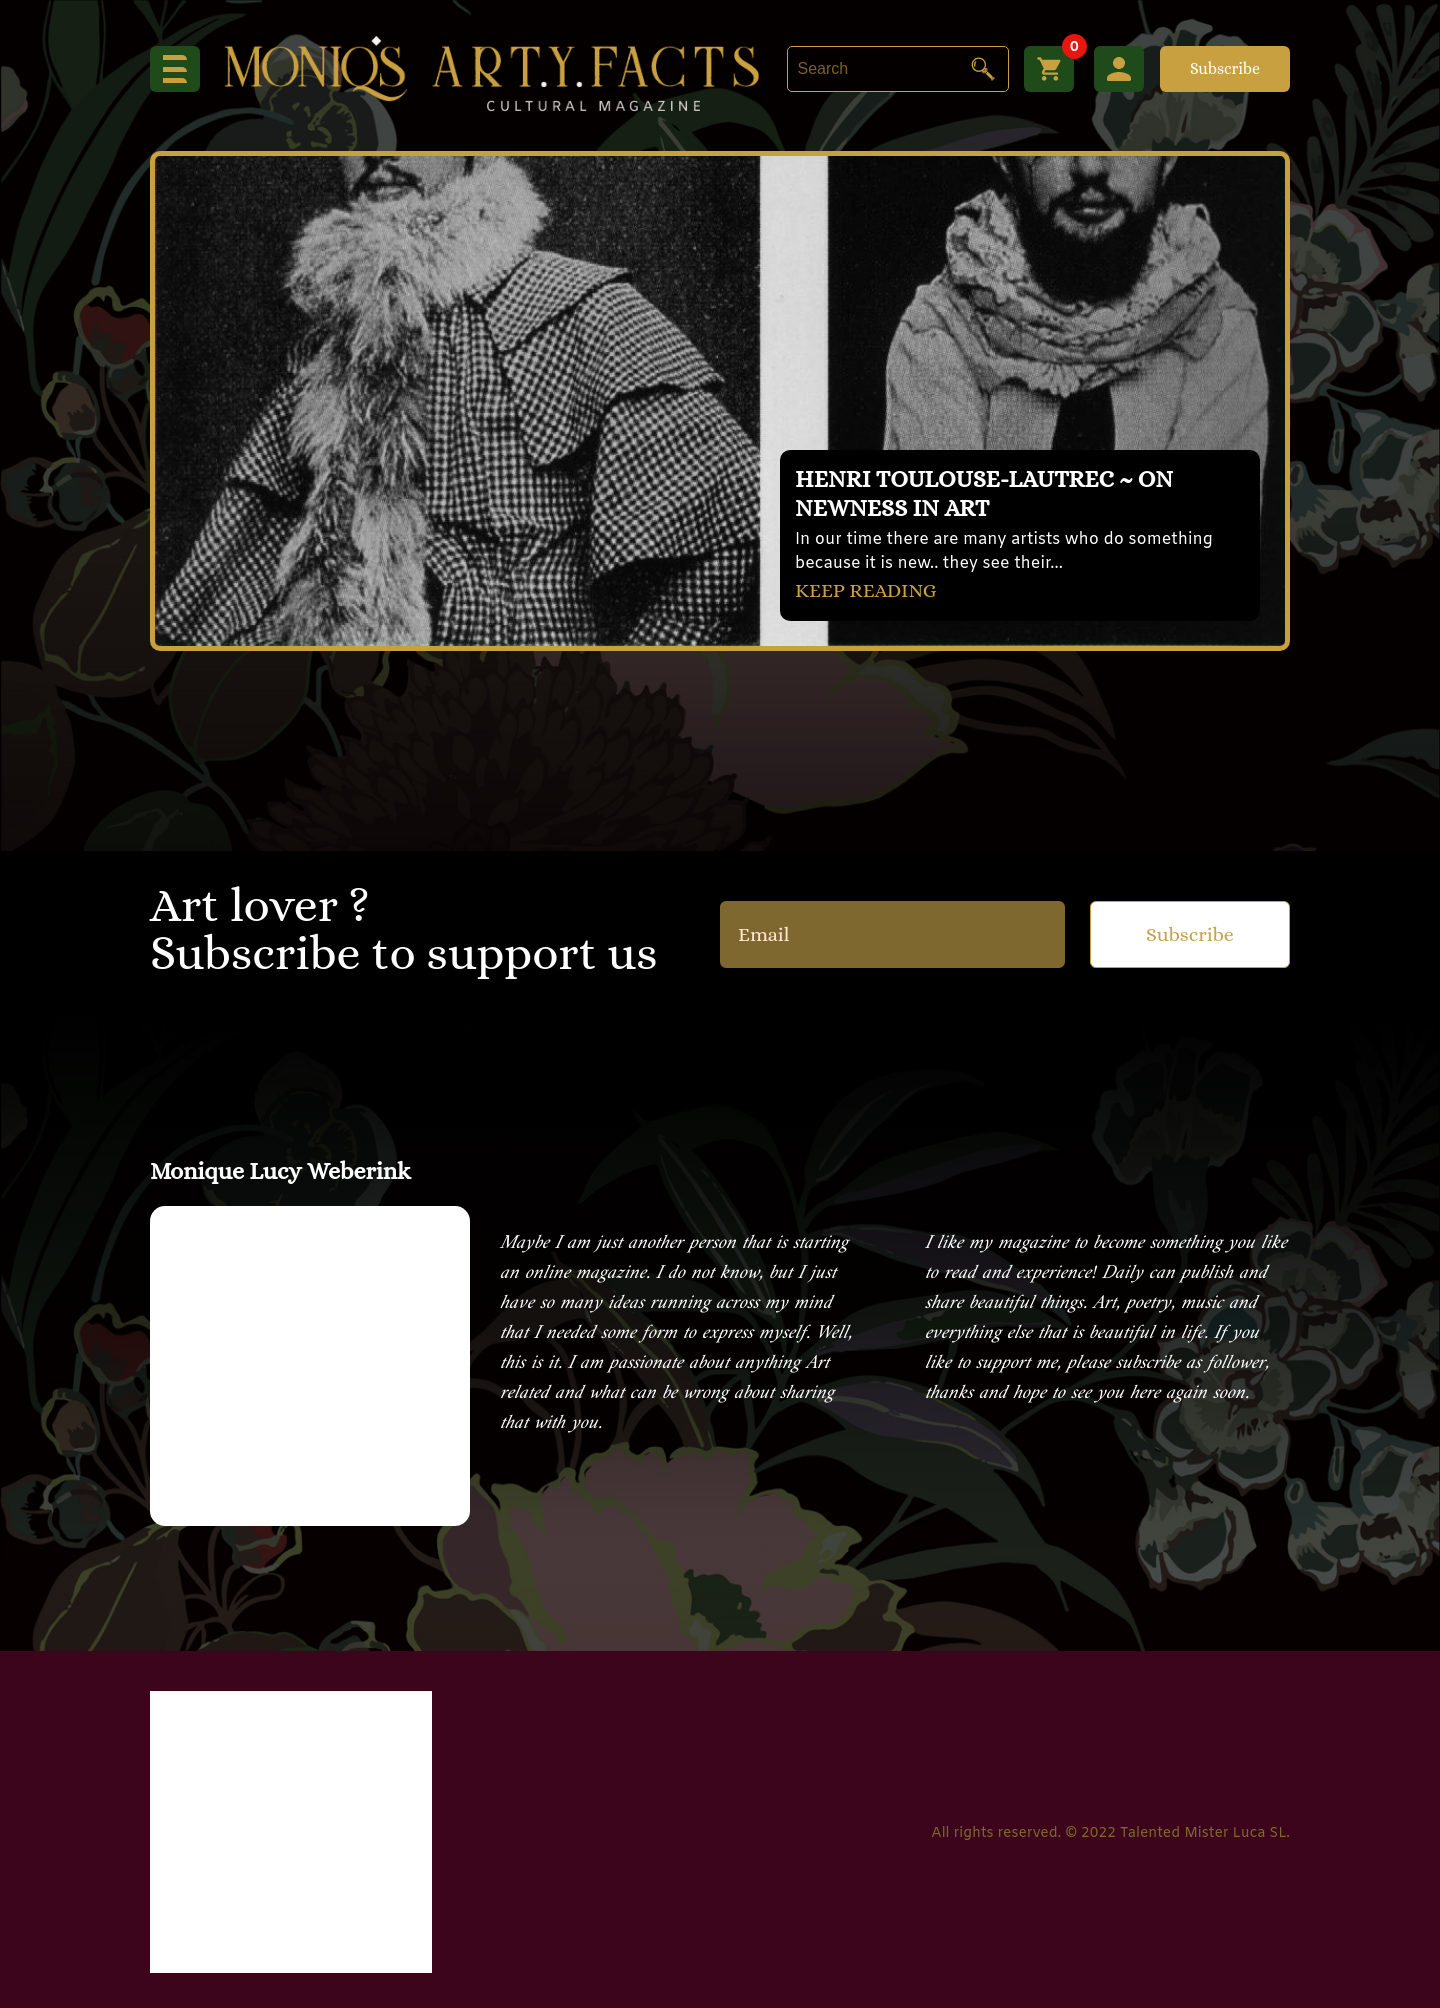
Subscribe (1225, 68)
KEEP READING (866, 590)
